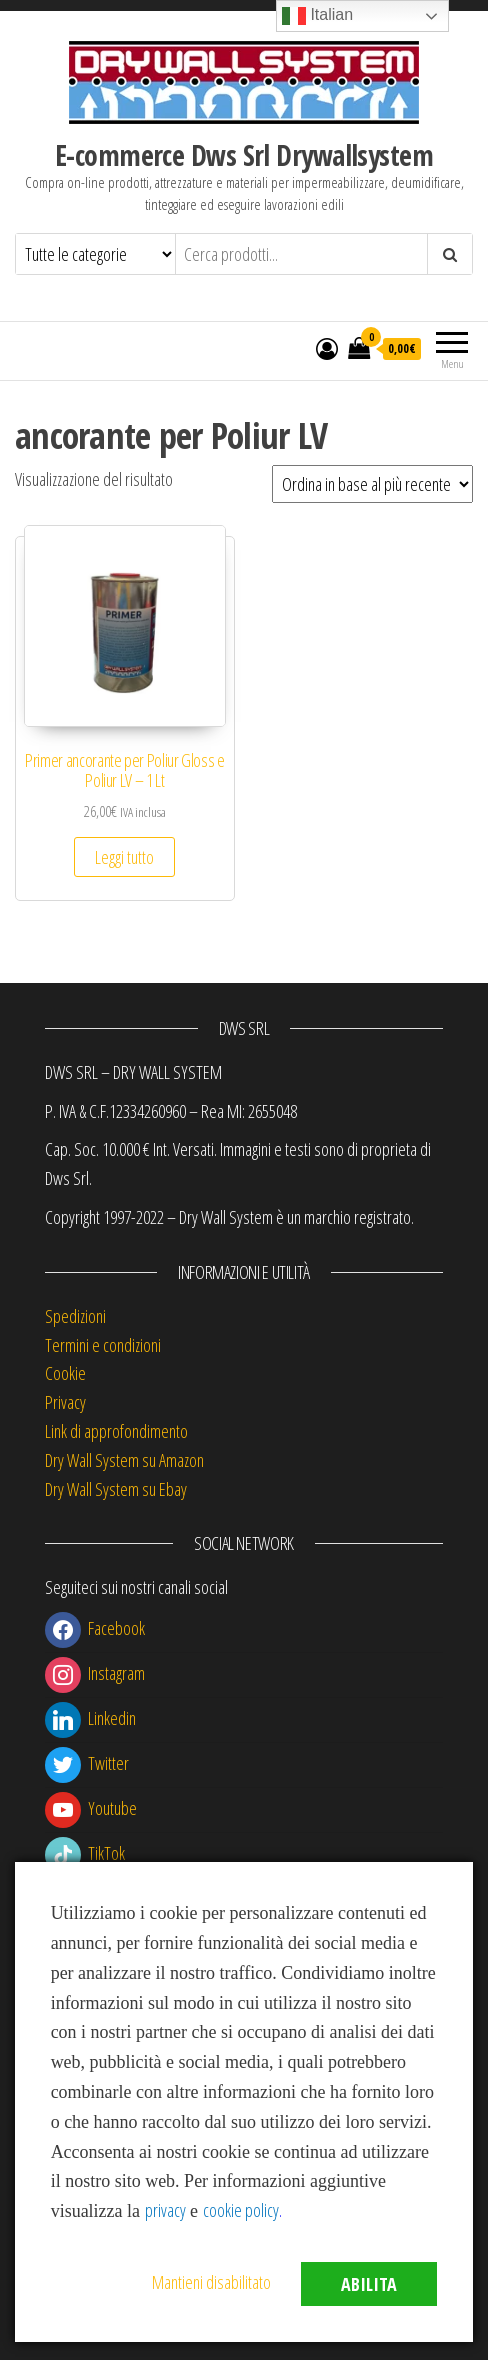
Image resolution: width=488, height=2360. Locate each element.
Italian (317, 16)
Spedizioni (75, 1316)
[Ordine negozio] (372, 484)
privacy (165, 2210)
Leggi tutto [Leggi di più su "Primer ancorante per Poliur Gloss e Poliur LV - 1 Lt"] (124, 857)
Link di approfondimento (116, 1431)
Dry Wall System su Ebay (116, 1489)
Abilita (369, 2284)
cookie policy (241, 2210)
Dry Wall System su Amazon (124, 1460)
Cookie (65, 1373)
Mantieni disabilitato (211, 2282)
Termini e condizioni (103, 1345)
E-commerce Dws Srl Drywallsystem (244, 155)
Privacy (65, 1402)
